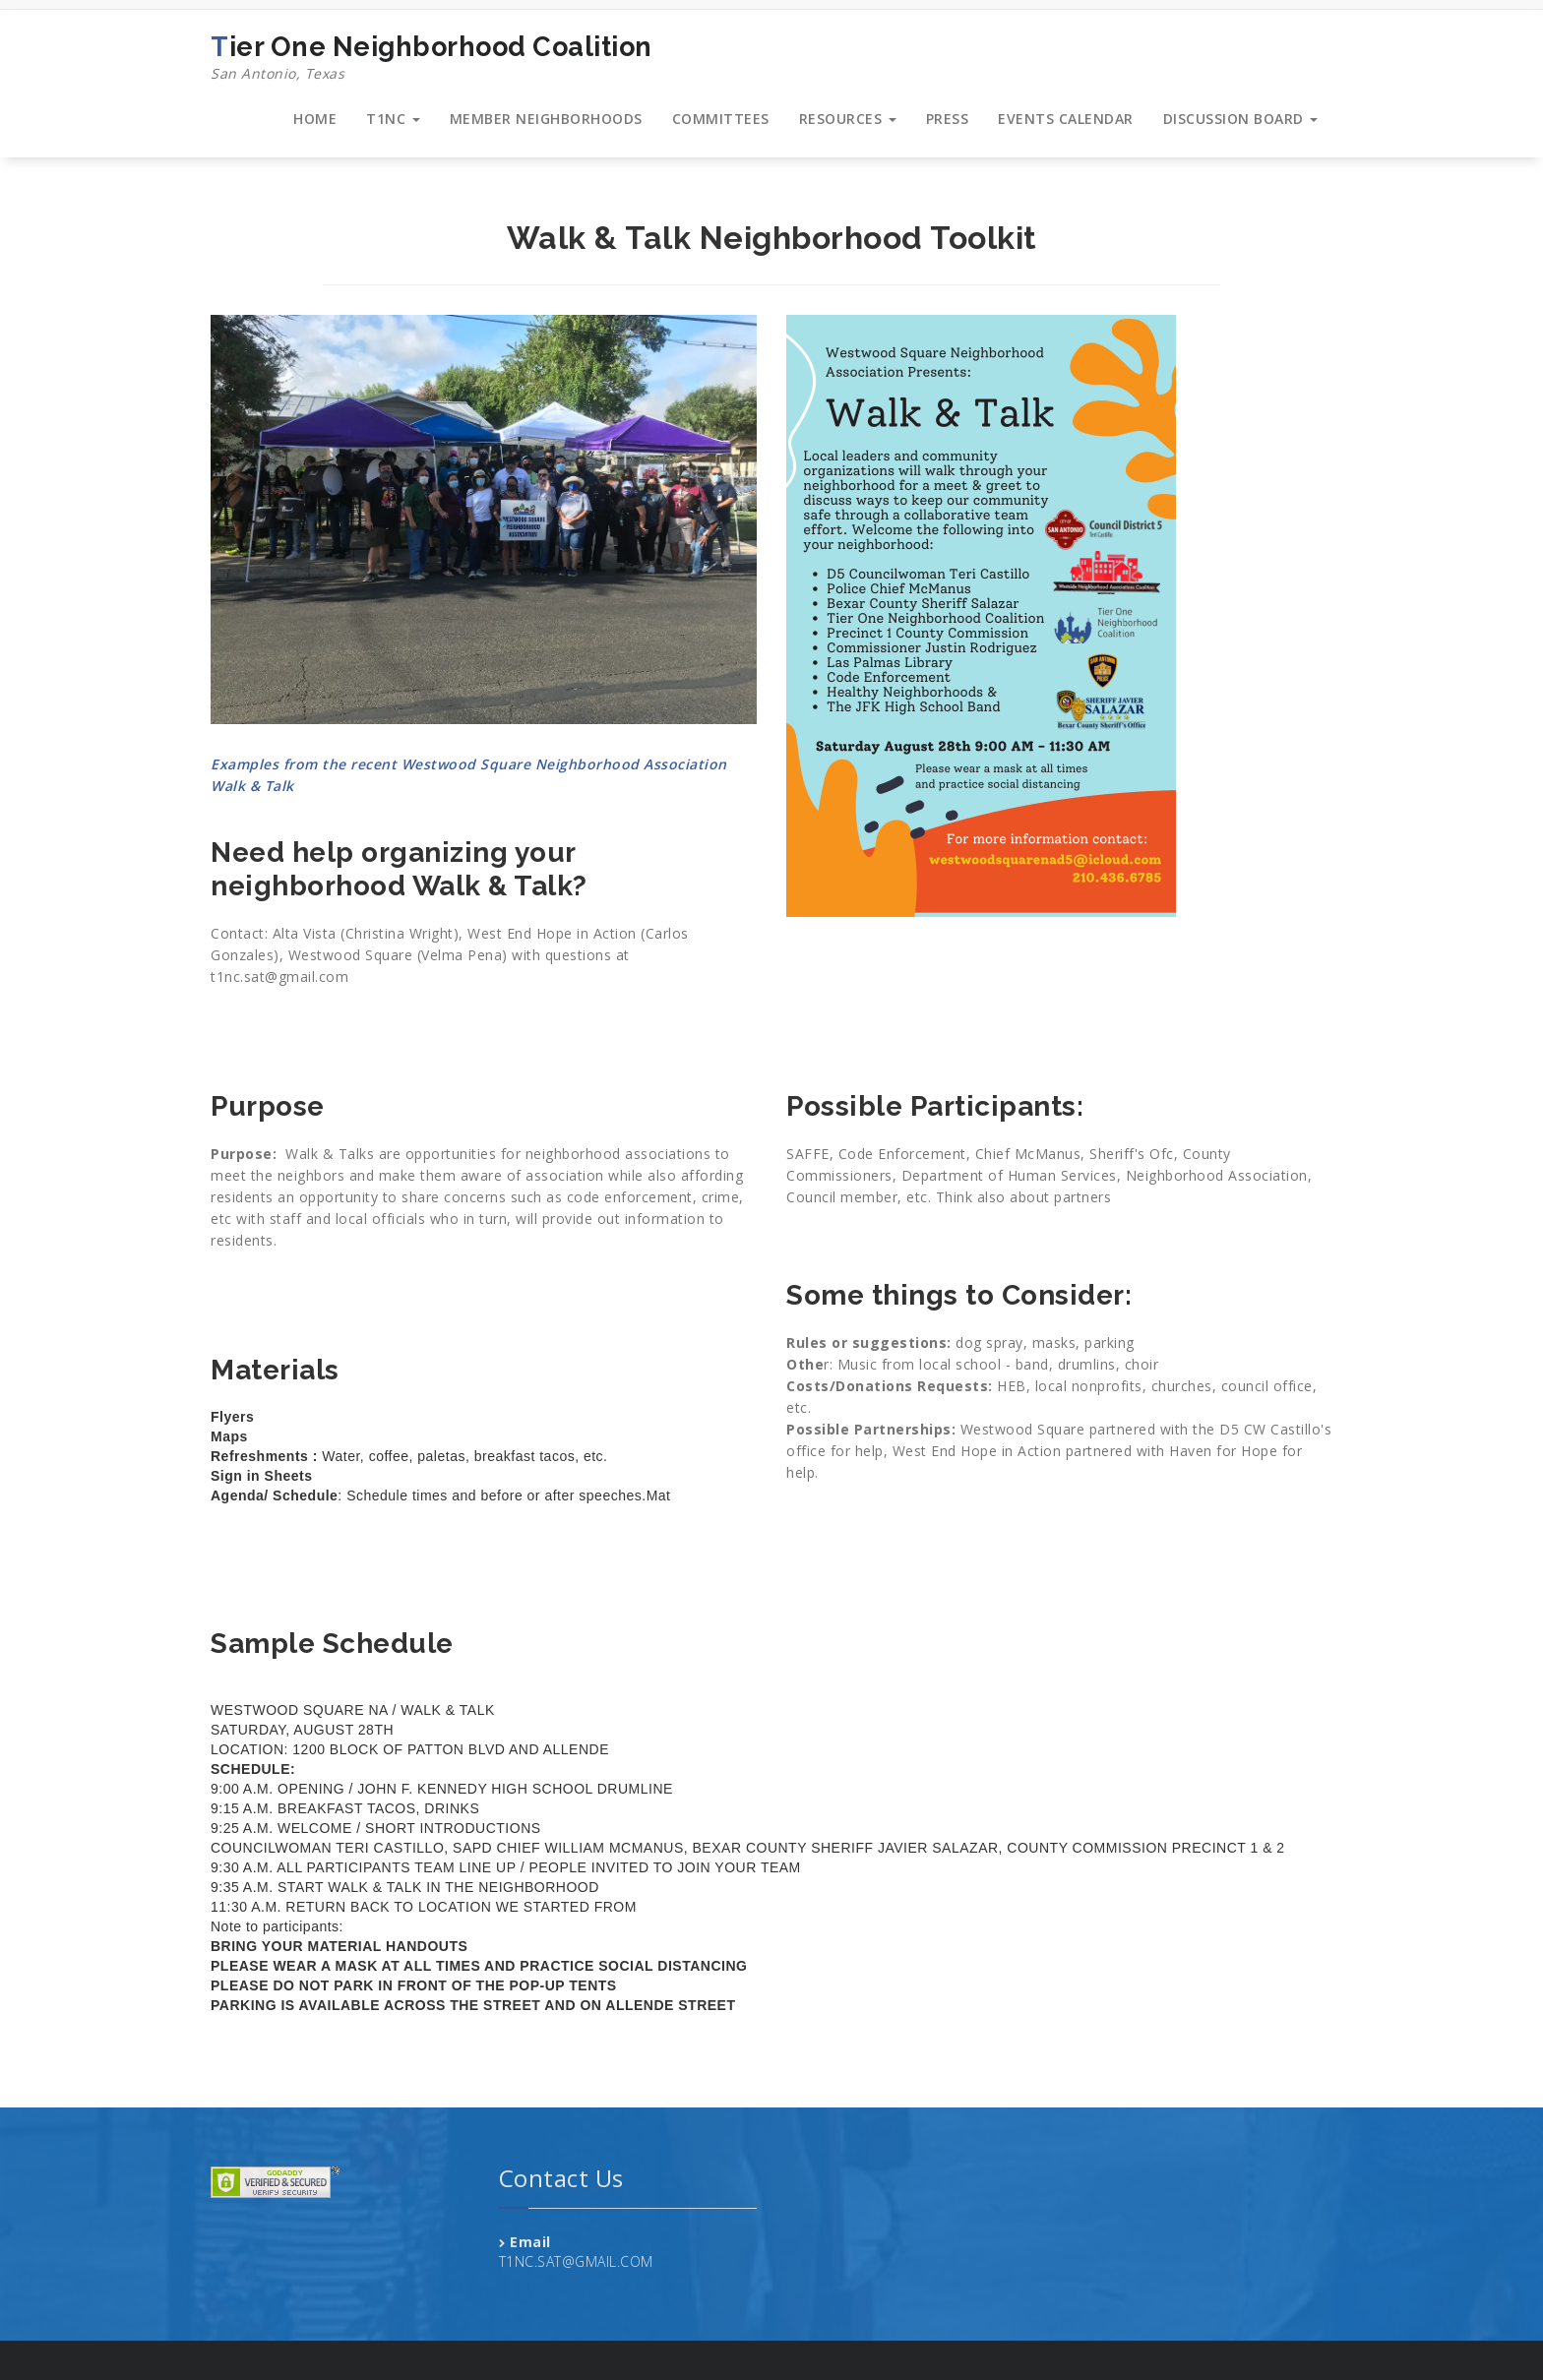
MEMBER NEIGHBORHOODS (546, 118)
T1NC (393, 118)
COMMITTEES (721, 118)
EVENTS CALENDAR (1066, 118)
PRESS (947, 118)
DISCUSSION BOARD (1241, 118)
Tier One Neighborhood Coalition (431, 58)
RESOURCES (847, 118)
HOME (315, 118)
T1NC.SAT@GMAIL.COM (576, 2261)
